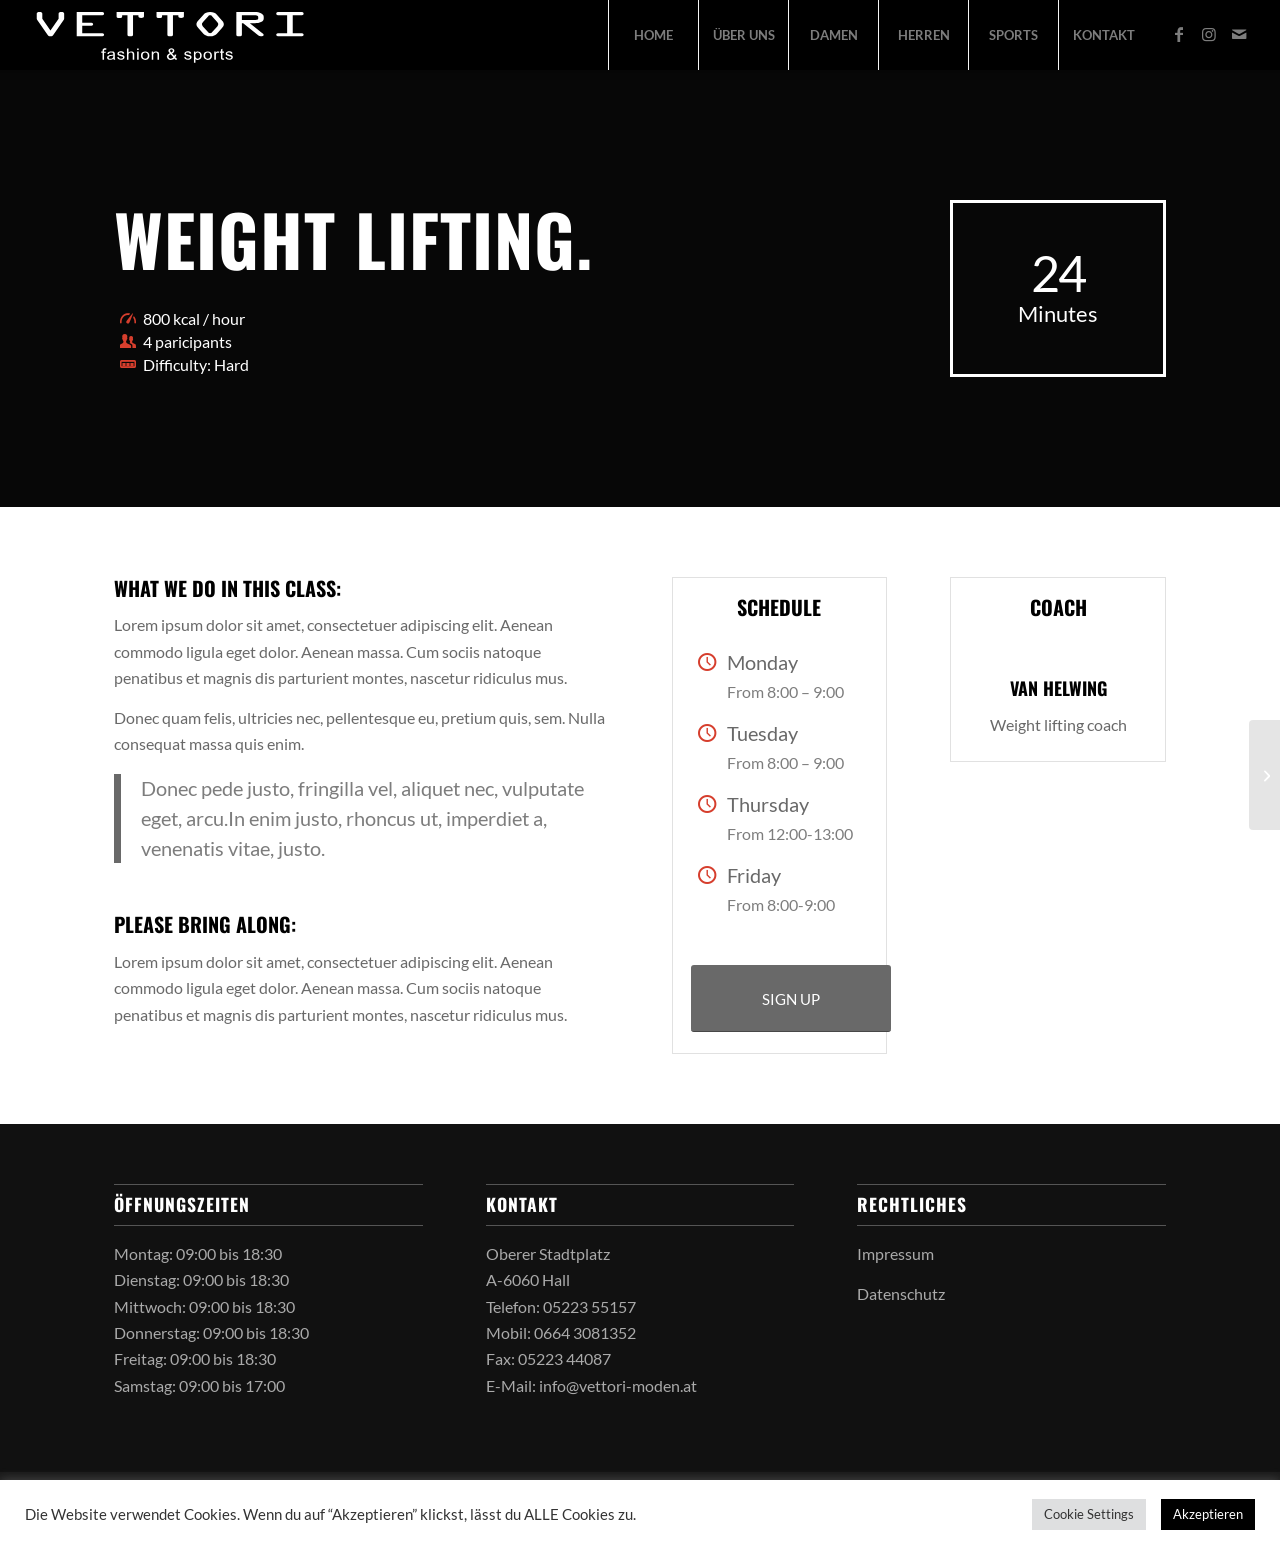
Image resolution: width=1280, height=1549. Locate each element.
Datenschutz (901, 1293)
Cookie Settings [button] (1089, 1514)
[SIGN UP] (791, 998)
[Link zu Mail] (1239, 34)
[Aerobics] (1264, 775)
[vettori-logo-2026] (171, 35)
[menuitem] (653, 35)
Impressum (895, 1253)
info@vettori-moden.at (618, 1385)
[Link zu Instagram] (1209, 34)
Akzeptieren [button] (1208, 1514)
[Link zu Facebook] (1179, 34)
